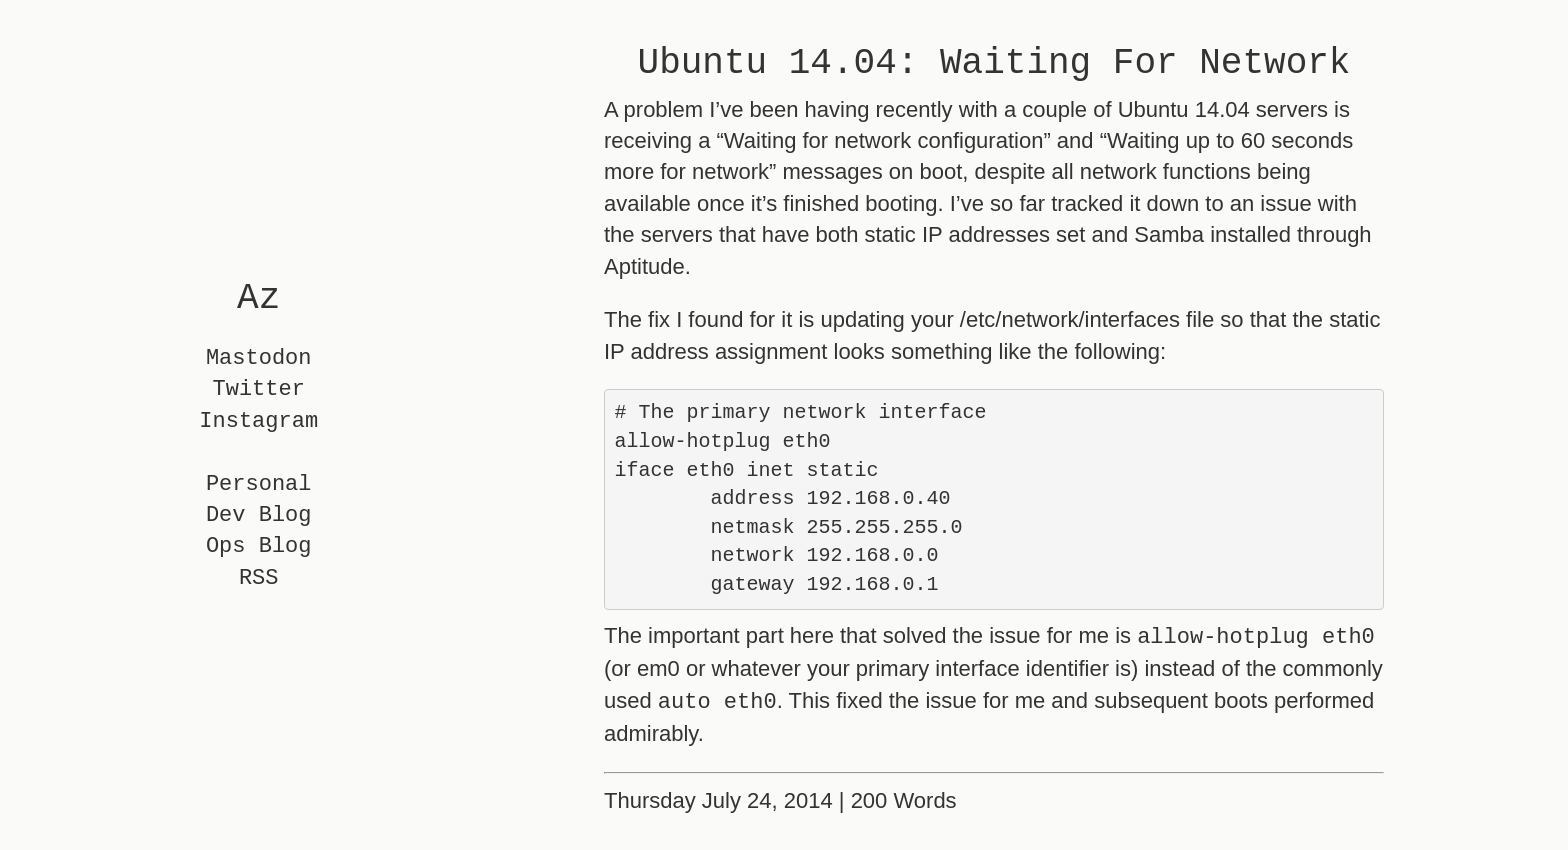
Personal (259, 484)
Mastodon (259, 358)
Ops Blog (259, 547)
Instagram (258, 421)
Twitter (259, 390)
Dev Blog (259, 515)
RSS (259, 578)
